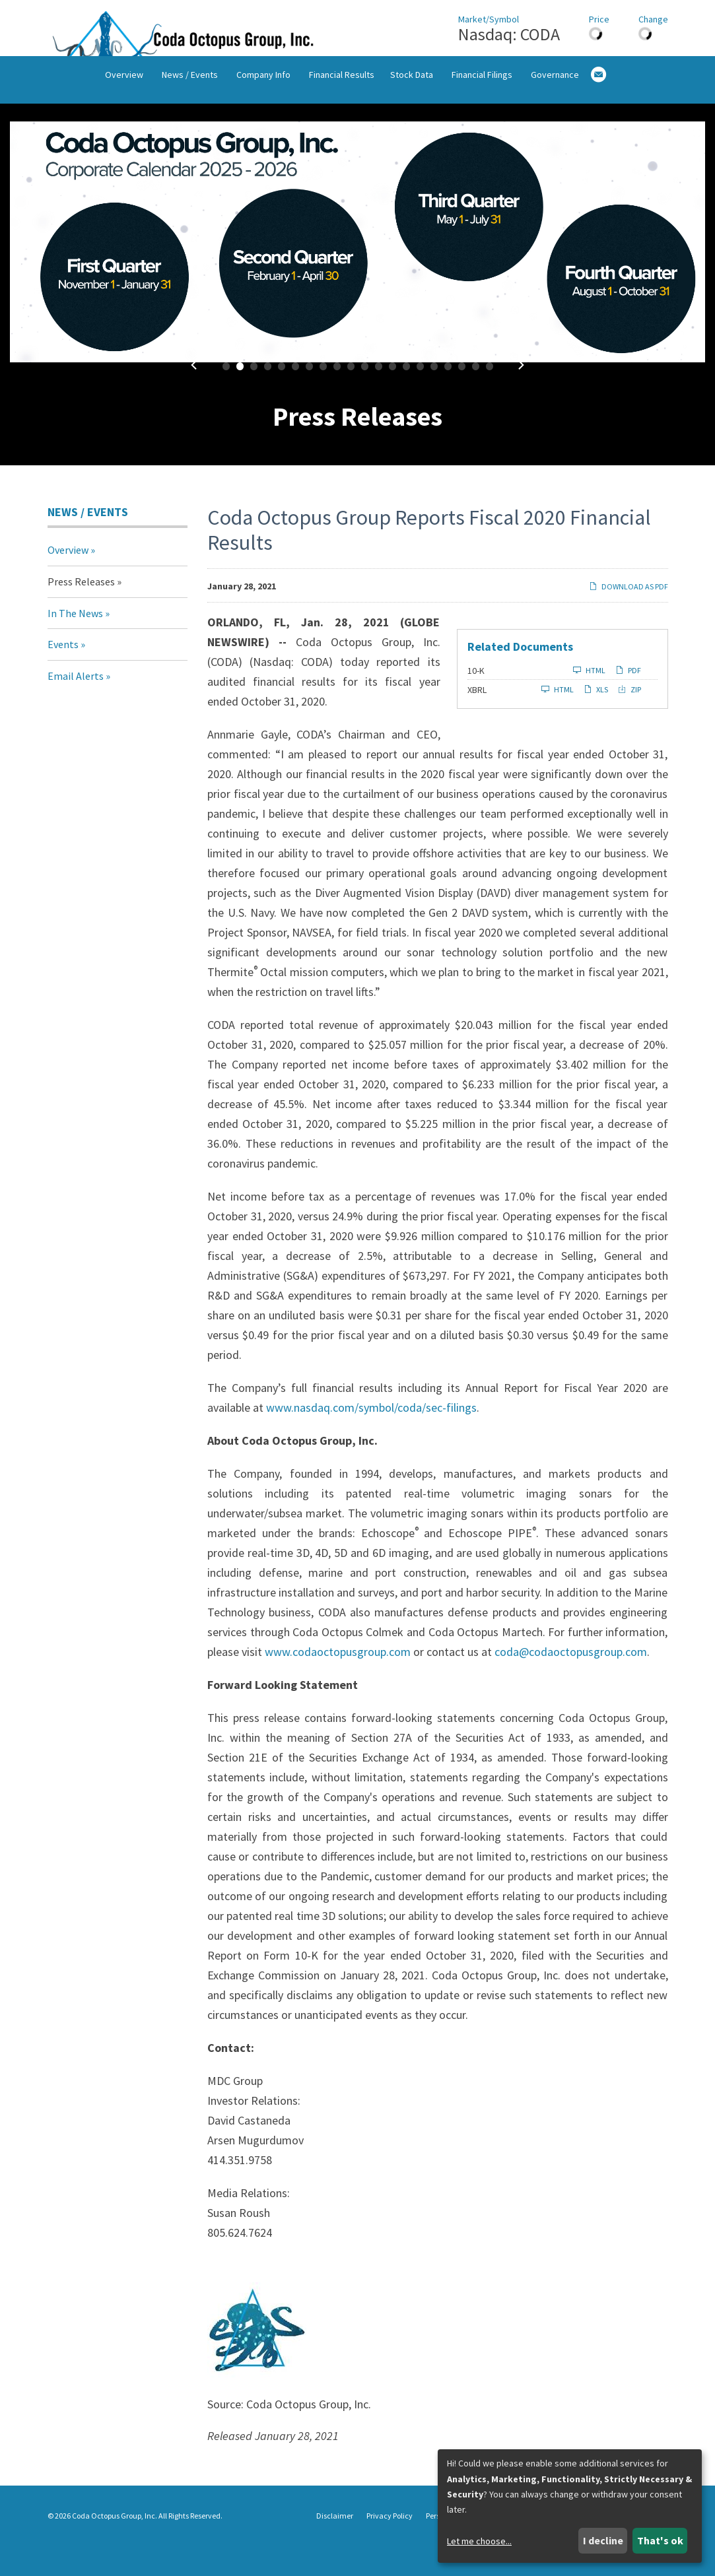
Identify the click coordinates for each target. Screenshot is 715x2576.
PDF (628, 699)
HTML (589, 699)
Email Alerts (76, 704)
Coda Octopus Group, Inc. (114, 2545)
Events (63, 673)
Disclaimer (334, 2546)
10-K (476, 700)
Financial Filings (482, 113)
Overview (124, 113)
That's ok (660, 2540)
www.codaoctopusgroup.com (338, 1681)
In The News (75, 642)
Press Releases (81, 610)
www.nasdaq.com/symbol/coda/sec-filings (371, 1437)
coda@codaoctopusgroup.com (570, 1681)
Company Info (263, 113)
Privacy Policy (389, 2546)
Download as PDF (628, 616)
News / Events (190, 113)
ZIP (629, 718)
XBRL (477, 719)
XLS (596, 718)
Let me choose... (479, 2541)
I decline (603, 2540)
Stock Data (411, 113)
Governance (555, 113)
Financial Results (341, 113)
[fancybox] (357, 271)
